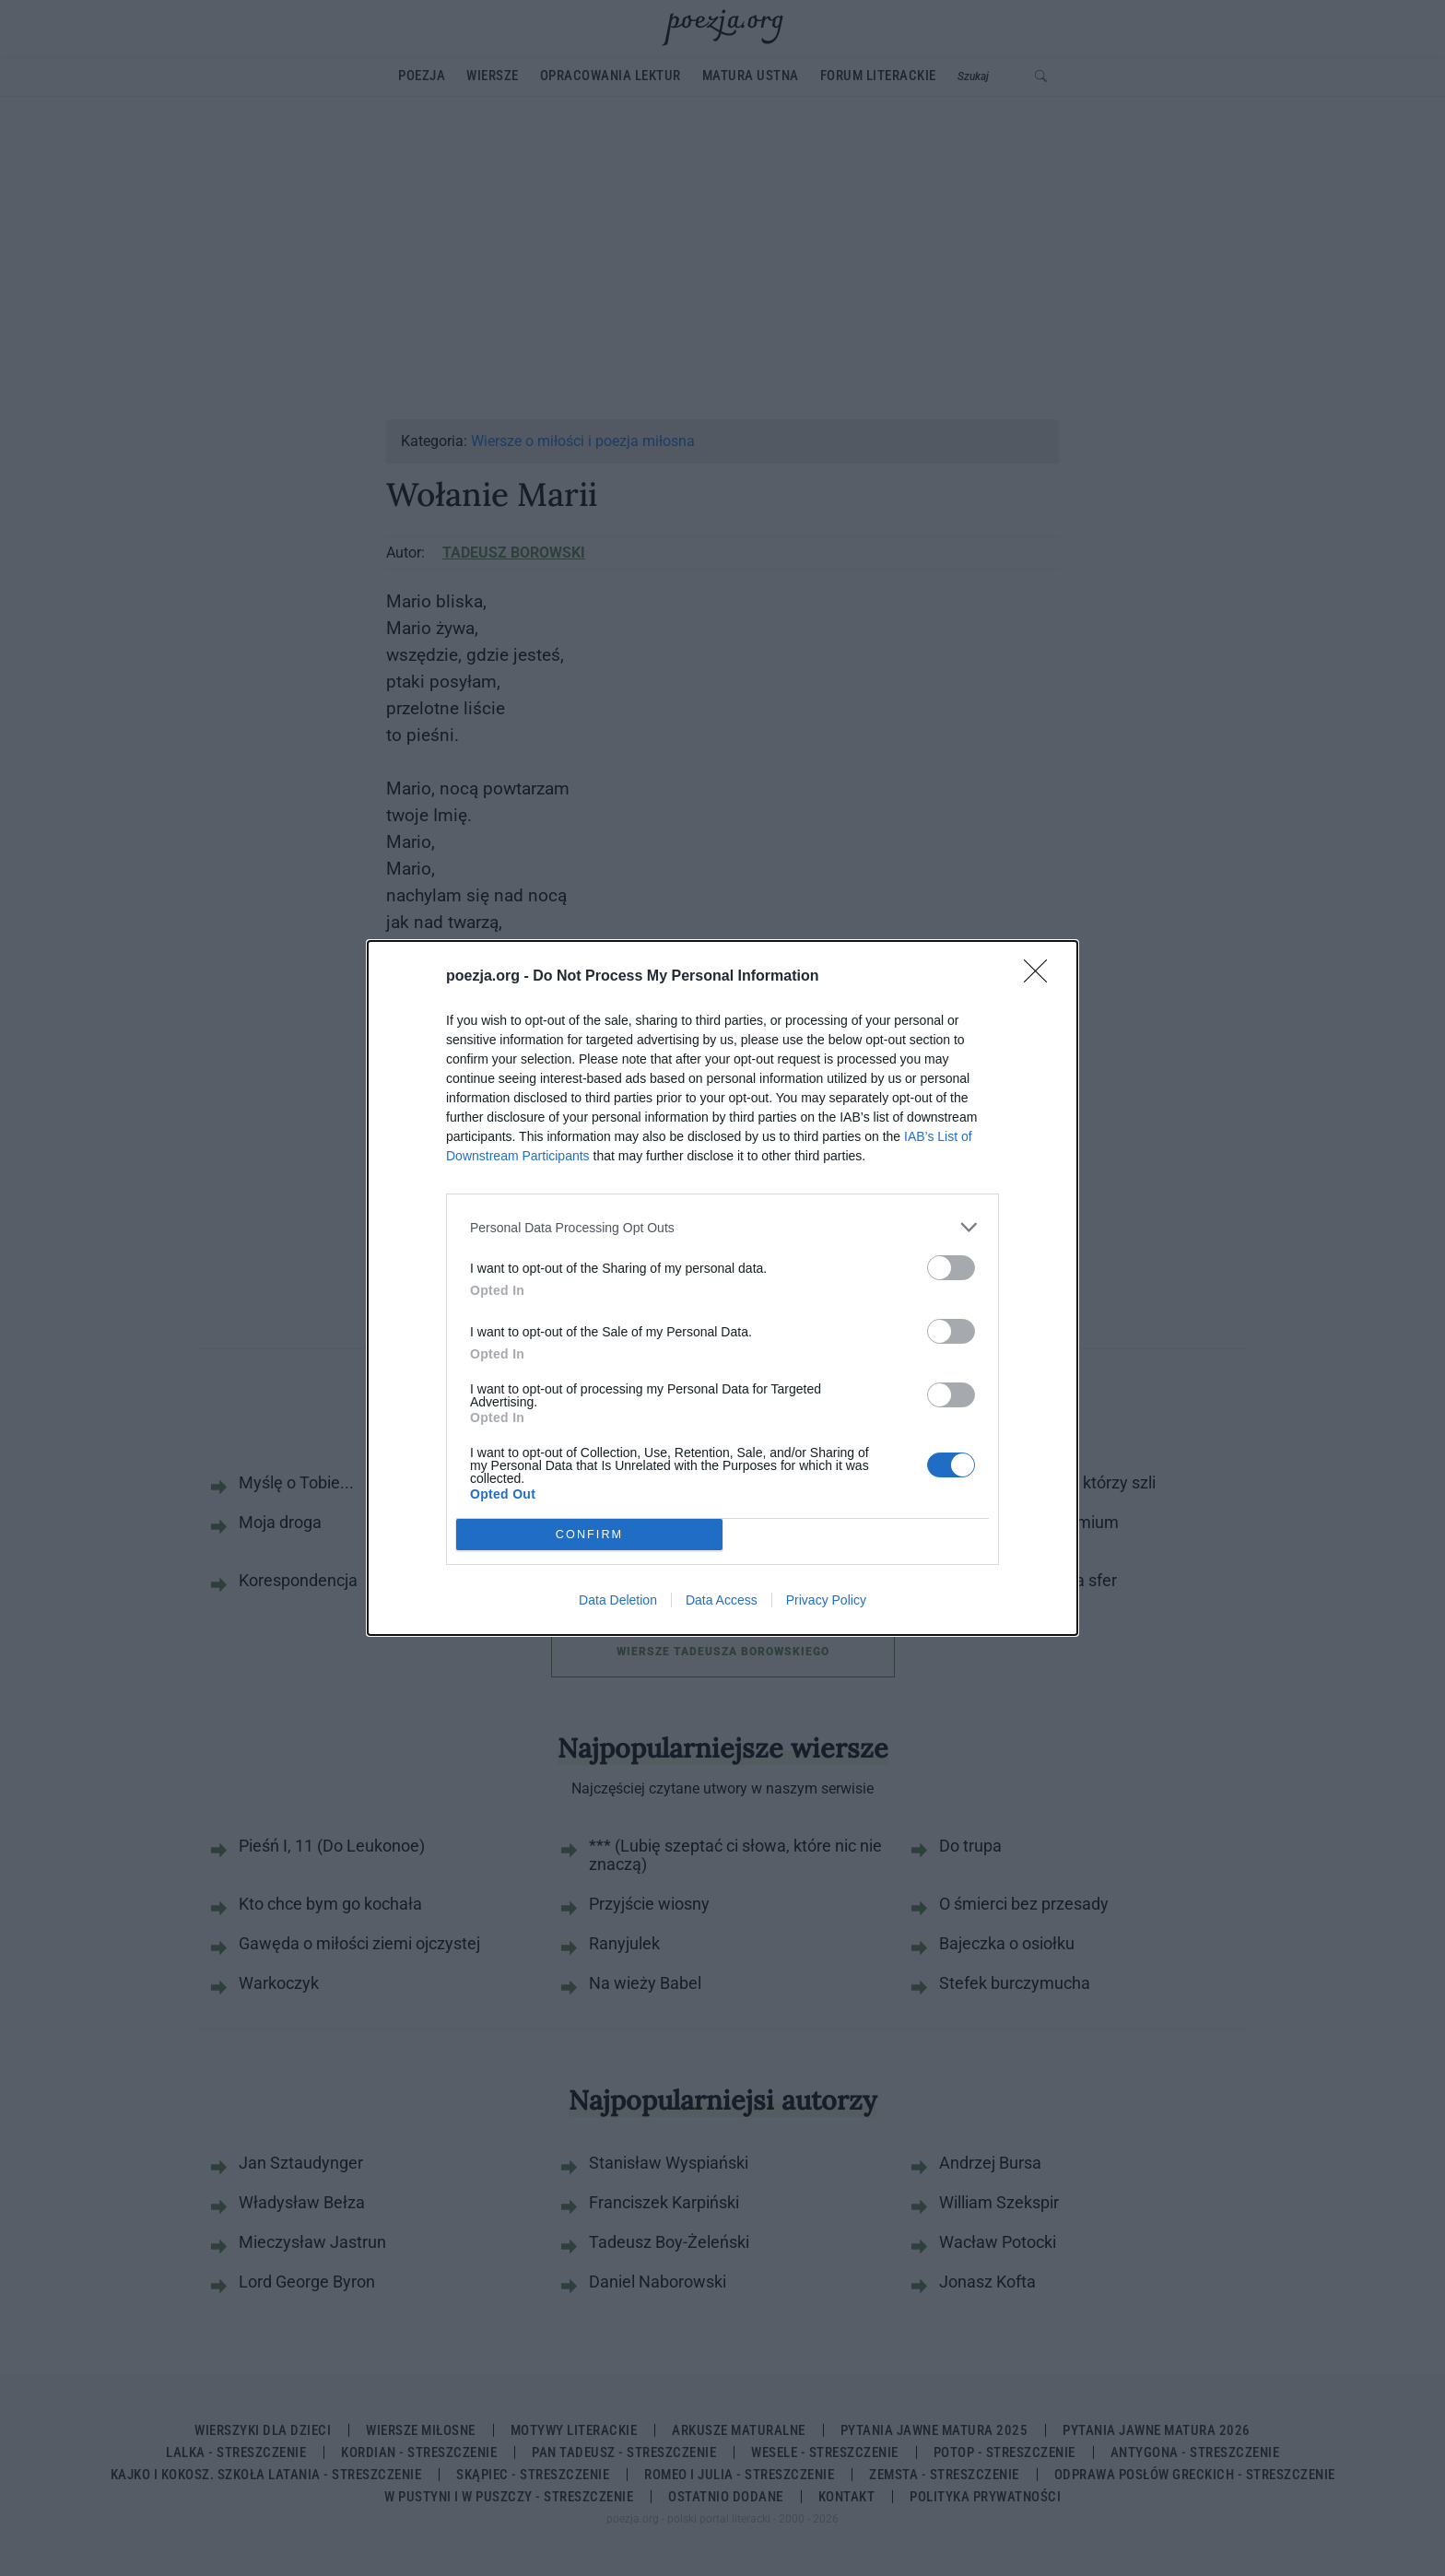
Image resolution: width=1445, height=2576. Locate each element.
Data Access (722, 1600)
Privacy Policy (826, 1600)
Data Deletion (618, 1600)
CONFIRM (589, 1535)
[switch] (951, 1267)
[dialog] (722, 1288)
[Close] (1041, 976)
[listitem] (722, 1227)
